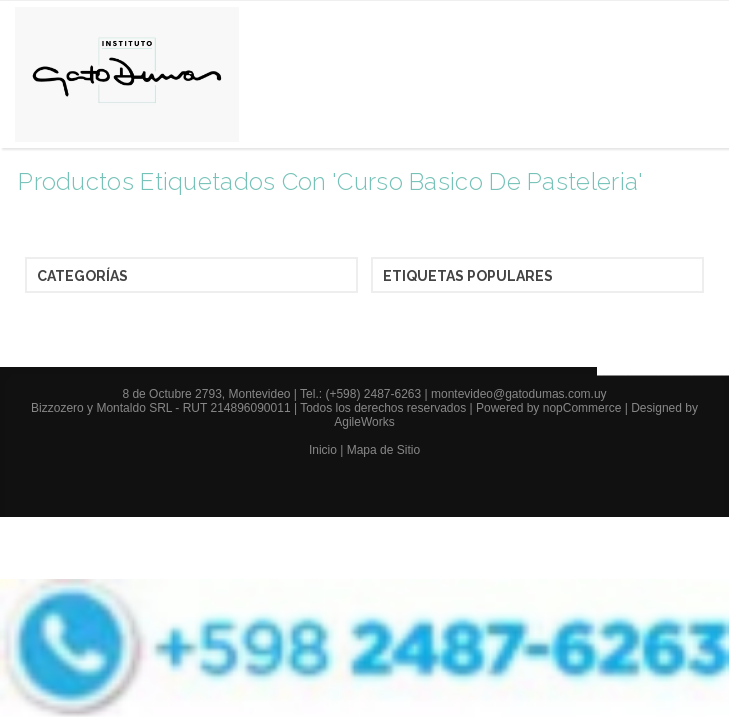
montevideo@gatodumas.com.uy (519, 394)
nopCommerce (582, 408)
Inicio (323, 450)
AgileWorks (364, 422)
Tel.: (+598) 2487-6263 (362, 394)
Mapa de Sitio (383, 450)
